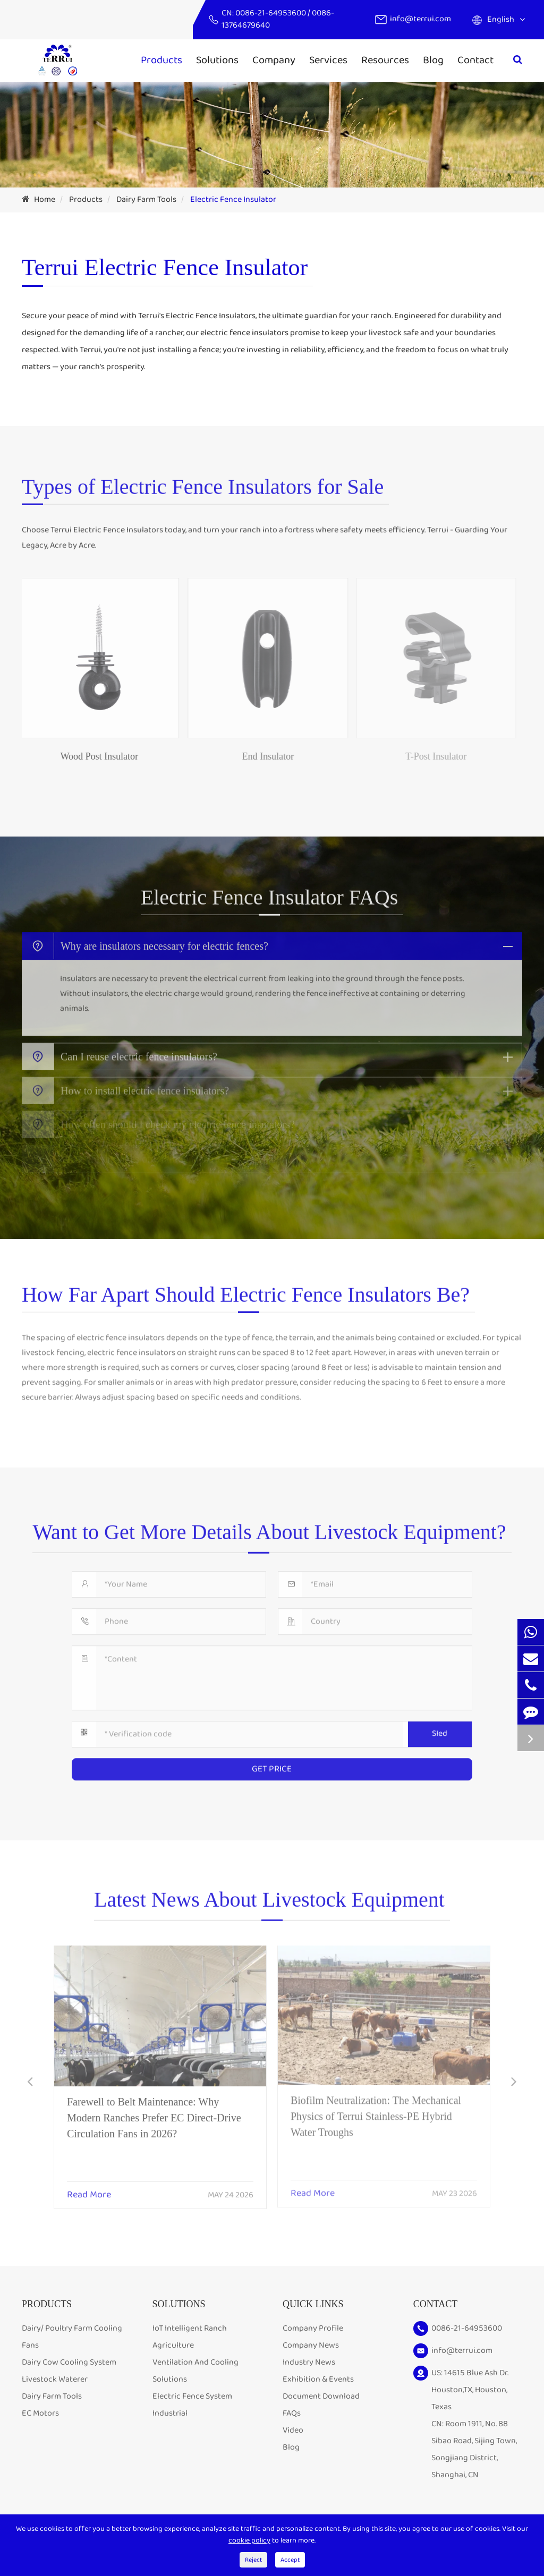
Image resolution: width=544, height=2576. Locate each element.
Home (44, 199)
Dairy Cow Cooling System (69, 2362)
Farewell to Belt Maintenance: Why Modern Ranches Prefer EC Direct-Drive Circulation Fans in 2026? (154, 2110)
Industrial (170, 2413)
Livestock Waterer (55, 2379)
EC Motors (40, 2413)
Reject (253, 2560)
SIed (439, 1726)
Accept (290, 2560)
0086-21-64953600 (271, 13)
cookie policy (249, 2540)
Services (328, 60)
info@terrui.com (420, 18)
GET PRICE (272, 1762)
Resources (385, 60)
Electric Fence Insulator (233, 199)
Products (161, 60)
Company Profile (313, 2328)
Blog (433, 60)
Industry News (309, 2362)
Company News (311, 2345)
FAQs (292, 2413)
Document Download (321, 2396)
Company (273, 60)
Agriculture (173, 2345)
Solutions (217, 60)
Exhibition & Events (318, 2379)
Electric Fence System (192, 2396)
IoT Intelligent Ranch (189, 2328)
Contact (475, 60)
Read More (89, 2188)
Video (293, 2430)
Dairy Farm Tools (146, 199)
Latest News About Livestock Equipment (269, 1906)
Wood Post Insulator (92, 756)
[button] (30, 2082)
